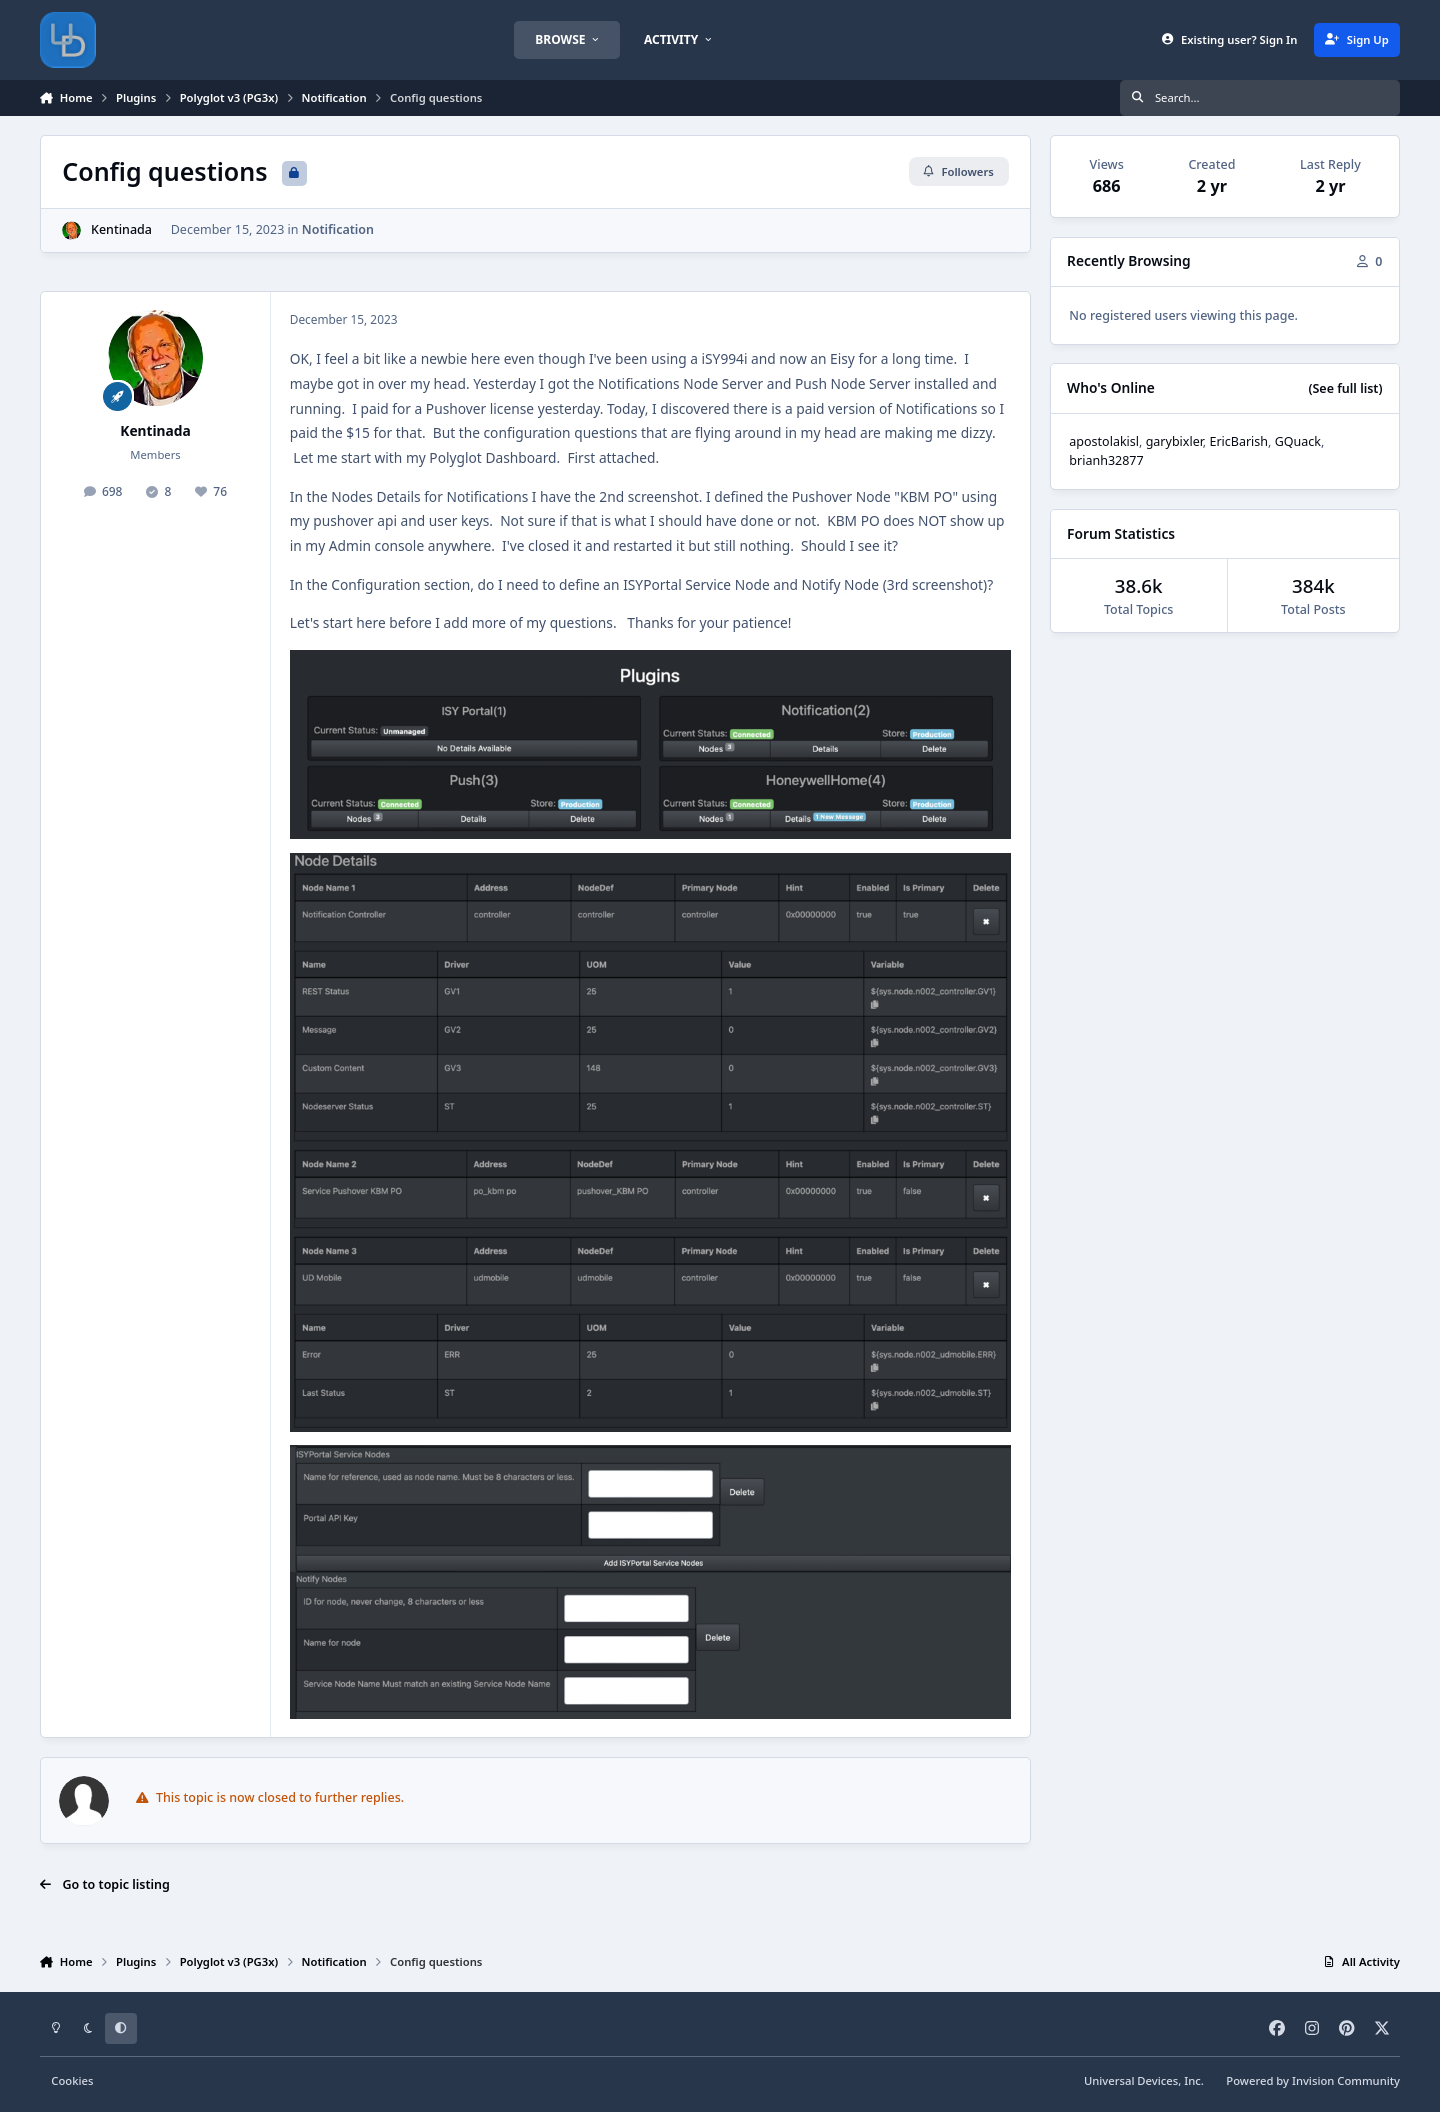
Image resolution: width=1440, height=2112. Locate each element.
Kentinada (121, 229)
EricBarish (1238, 441)
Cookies (72, 2080)
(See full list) (1345, 388)
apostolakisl (1104, 441)
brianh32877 (1106, 460)
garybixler (1174, 441)
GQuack (1298, 441)
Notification (338, 229)
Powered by (1313, 2080)
